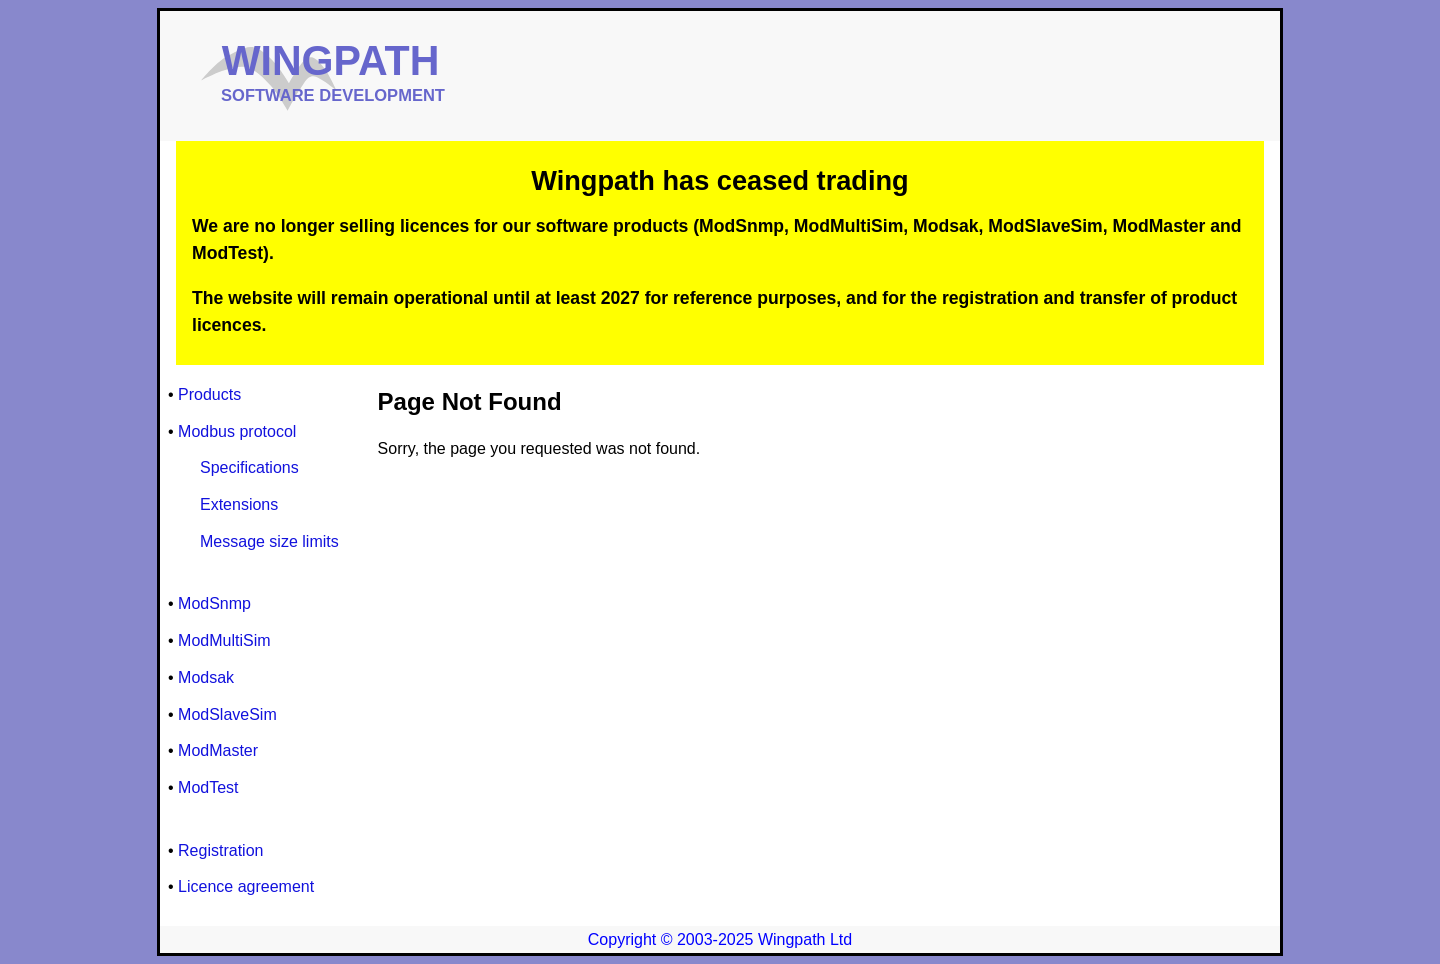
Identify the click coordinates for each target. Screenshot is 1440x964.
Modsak (206, 677)
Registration (220, 850)
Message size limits (269, 541)
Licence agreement (246, 886)
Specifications (249, 467)
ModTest (208, 787)
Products (209, 394)
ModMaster (218, 750)
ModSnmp (214, 603)
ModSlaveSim (227, 714)
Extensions (239, 504)
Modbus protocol (237, 431)
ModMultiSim (224, 640)
